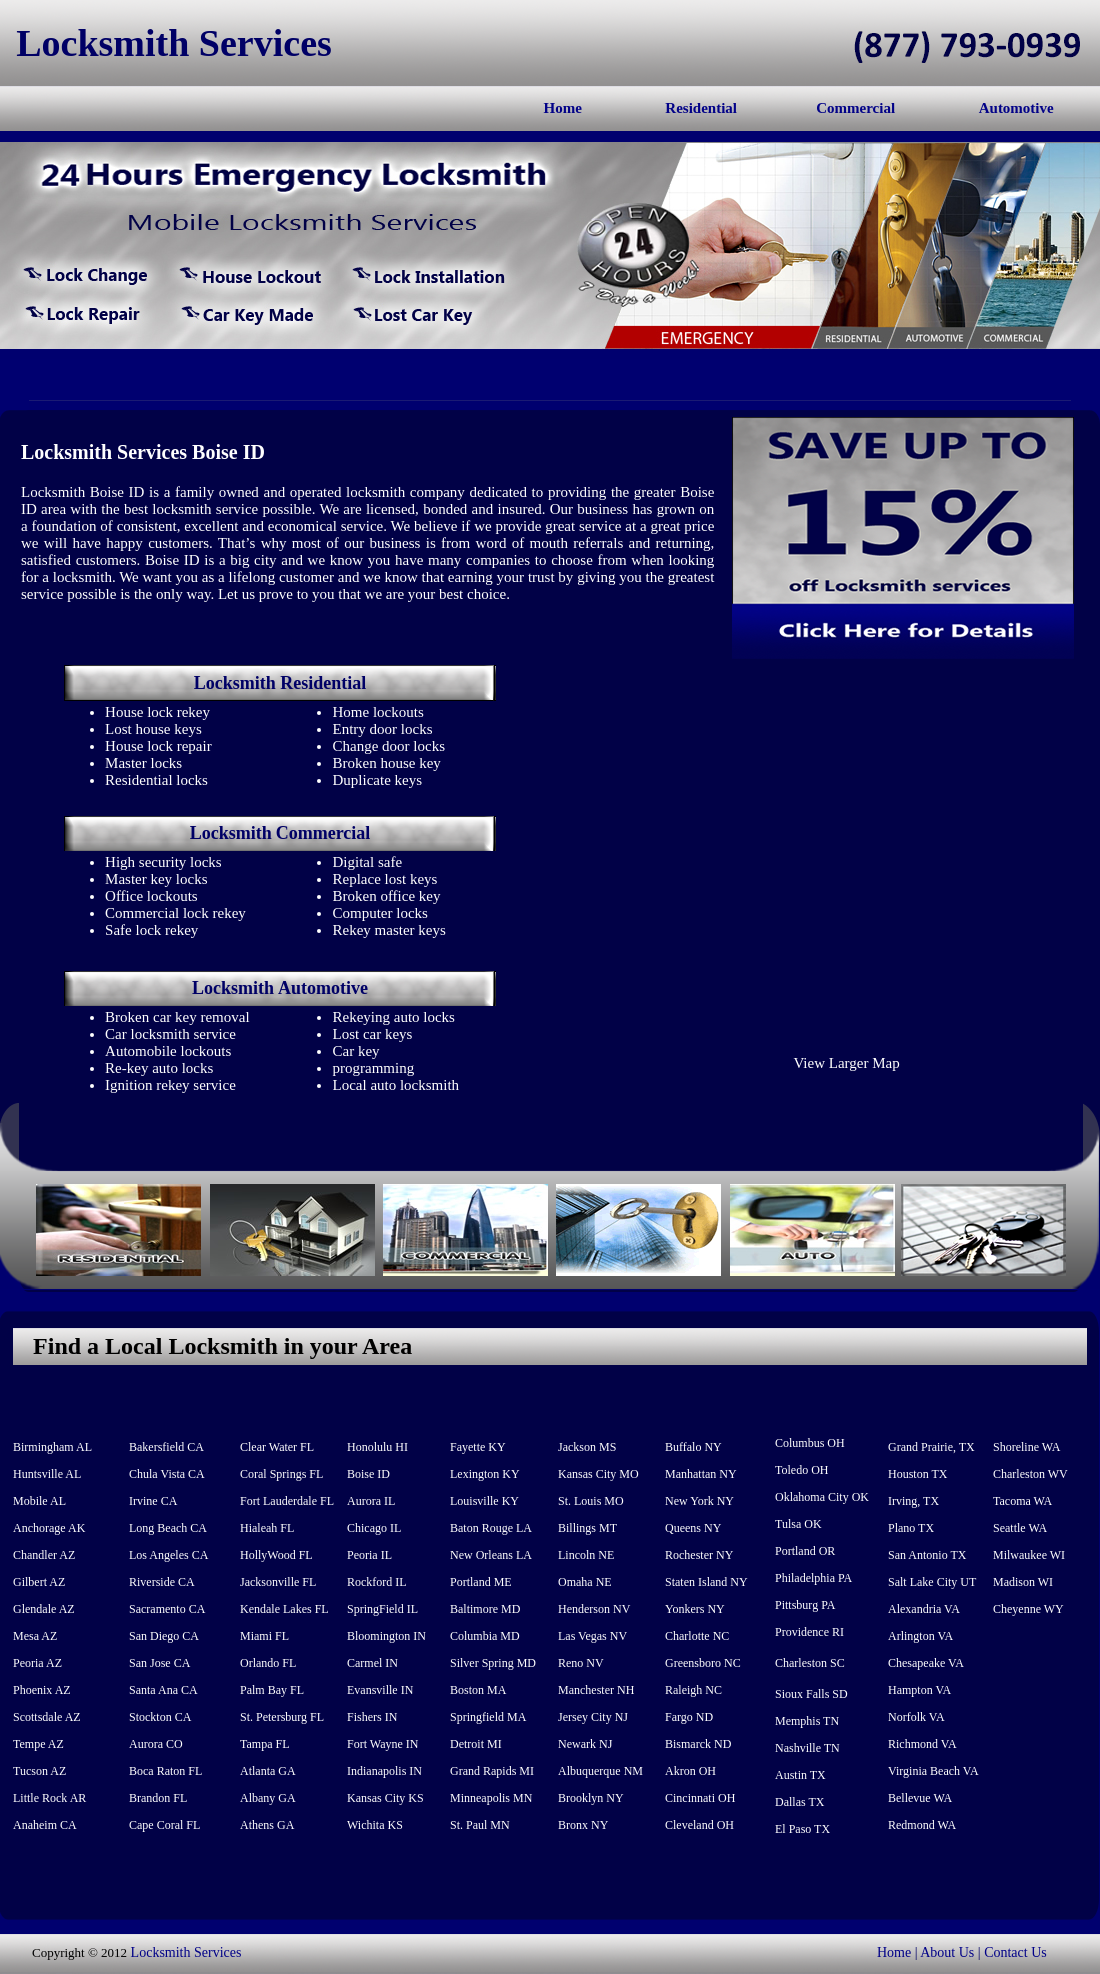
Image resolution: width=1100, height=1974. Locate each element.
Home (563, 108)
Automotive (1016, 108)
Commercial (855, 108)
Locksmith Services (186, 1952)
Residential (701, 108)
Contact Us (1015, 1952)
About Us (947, 1952)
